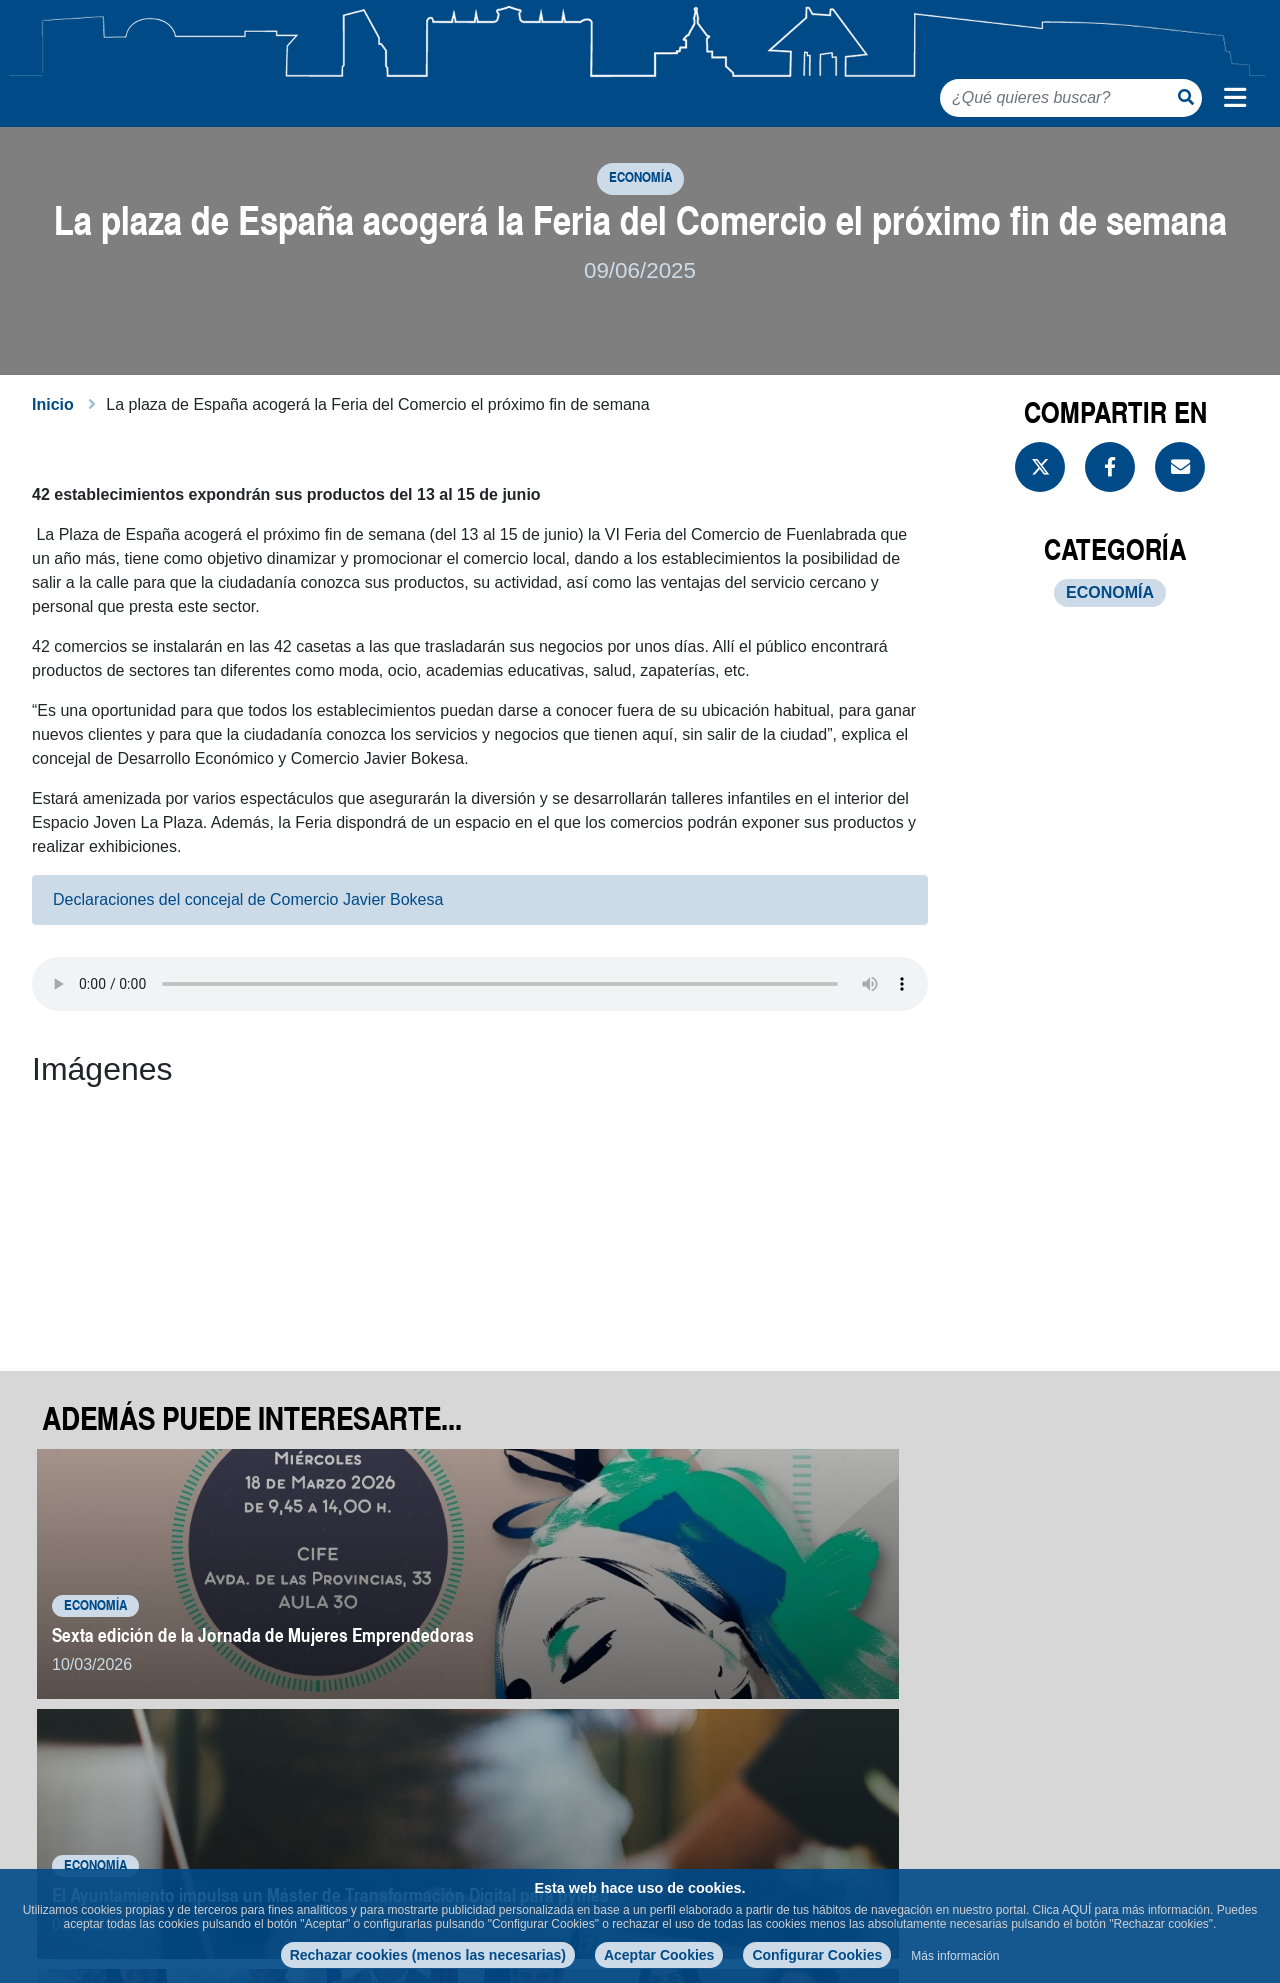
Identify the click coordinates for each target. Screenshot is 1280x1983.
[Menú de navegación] (1235, 98)
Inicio (53, 443)
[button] (164, 1252)
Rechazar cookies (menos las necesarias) (428, 1955)
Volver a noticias (1152, 1779)
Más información (955, 1956)
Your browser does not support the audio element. (480, 1023)
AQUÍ (1076, 1910)
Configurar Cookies (817, 1955)
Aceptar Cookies (659, 1955)
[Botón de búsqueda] (1186, 97)
